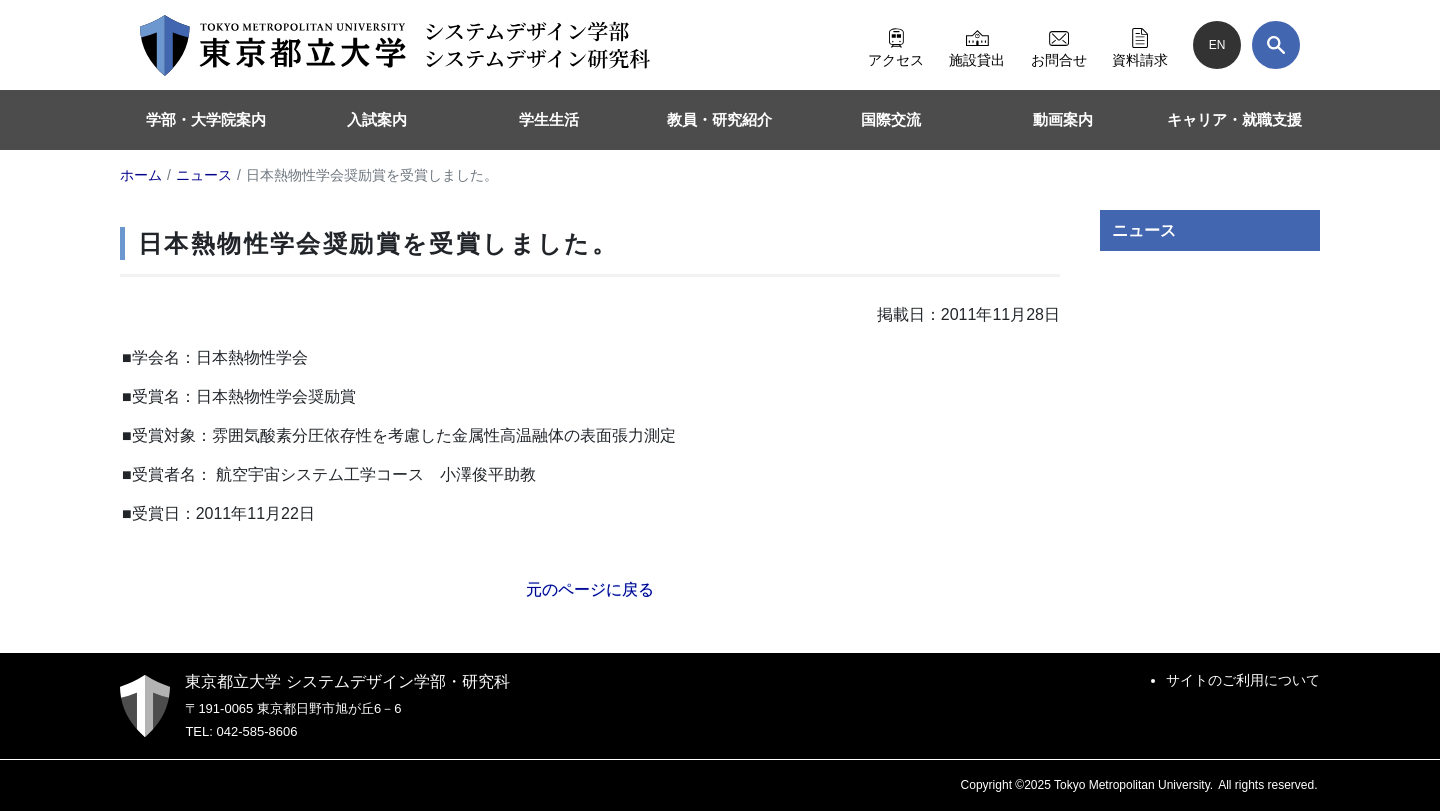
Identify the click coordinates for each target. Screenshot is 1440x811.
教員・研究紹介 (719, 119)
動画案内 (1063, 119)
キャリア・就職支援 (1234, 119)
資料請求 (1140, 45)
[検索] (1276, 45)
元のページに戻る (590, 589)
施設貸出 (977, 45)
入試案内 (377, 119)
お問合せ (1059, 45)
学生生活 (549, 119)
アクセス (896, 45)
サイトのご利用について (1243, 680)
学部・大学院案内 (206, 119)
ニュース (1144, 230)
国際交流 (891, 119)
